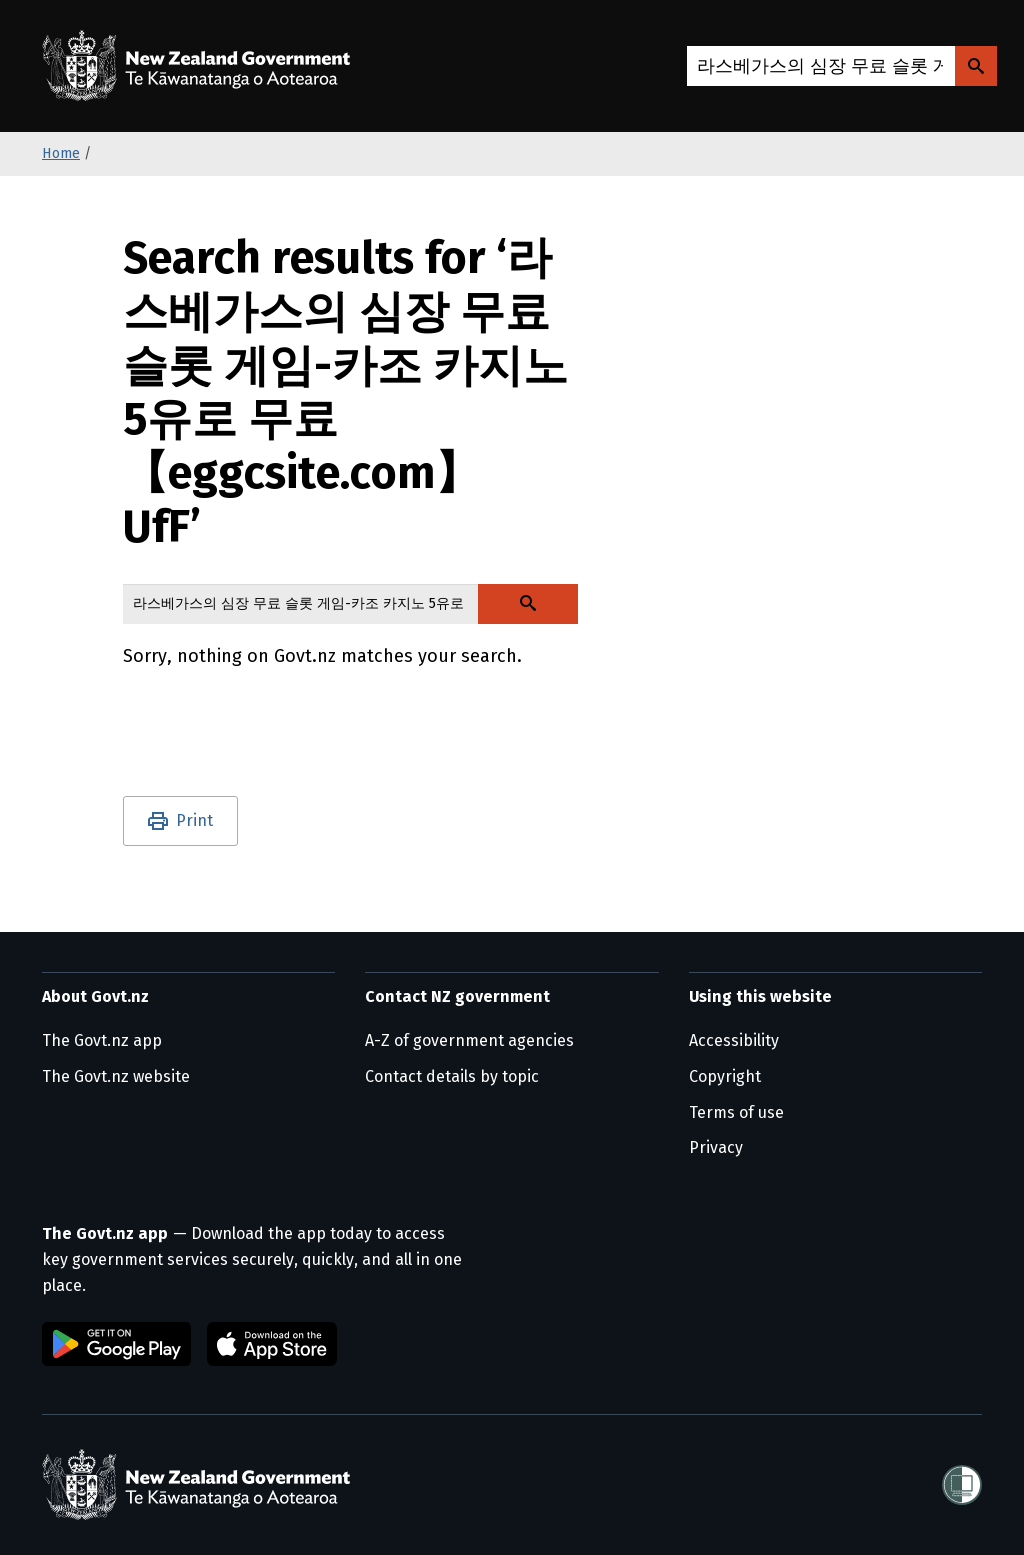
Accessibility (734, 1040)
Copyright (725, 1076)
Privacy (716, 1147)
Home (61, 153)
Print (194, 820)
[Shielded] (962, 1485)
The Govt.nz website (116, 1076)
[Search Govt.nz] (976, 66)
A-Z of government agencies (469, 1040)
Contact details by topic (452, 1076)
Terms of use (736, 1112)
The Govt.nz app (102, 1040)
